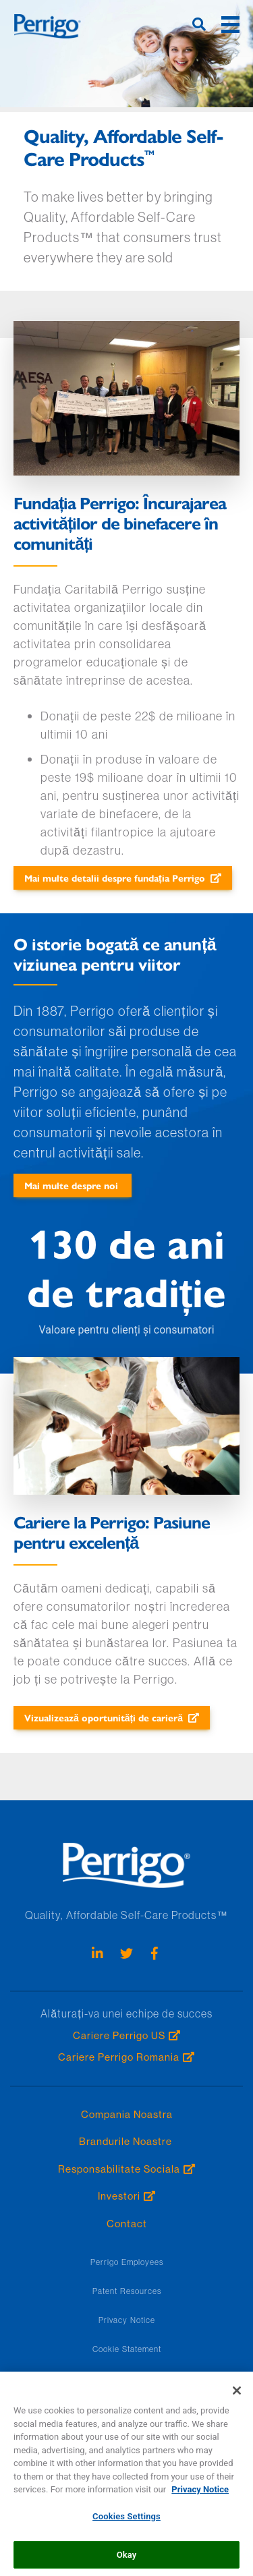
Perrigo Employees (126, 2262)
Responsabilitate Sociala (119, 2169)
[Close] (237, 2396)
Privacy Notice (127, 2320)
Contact (127, 2223)
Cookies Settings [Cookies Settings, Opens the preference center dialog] (126, 2522)
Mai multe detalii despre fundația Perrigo (114, 877)
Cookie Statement (126, 2349)
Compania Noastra (127, 2114)
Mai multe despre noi (72, 1185)
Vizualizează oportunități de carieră (103, 1717)
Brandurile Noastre (127, 2141)
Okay (127, 2559)
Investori (119, 2195)
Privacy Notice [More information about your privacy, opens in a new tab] (200, 2495)
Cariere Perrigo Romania (118, 2057)
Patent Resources (126, 2291)
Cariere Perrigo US (119, 2035)
